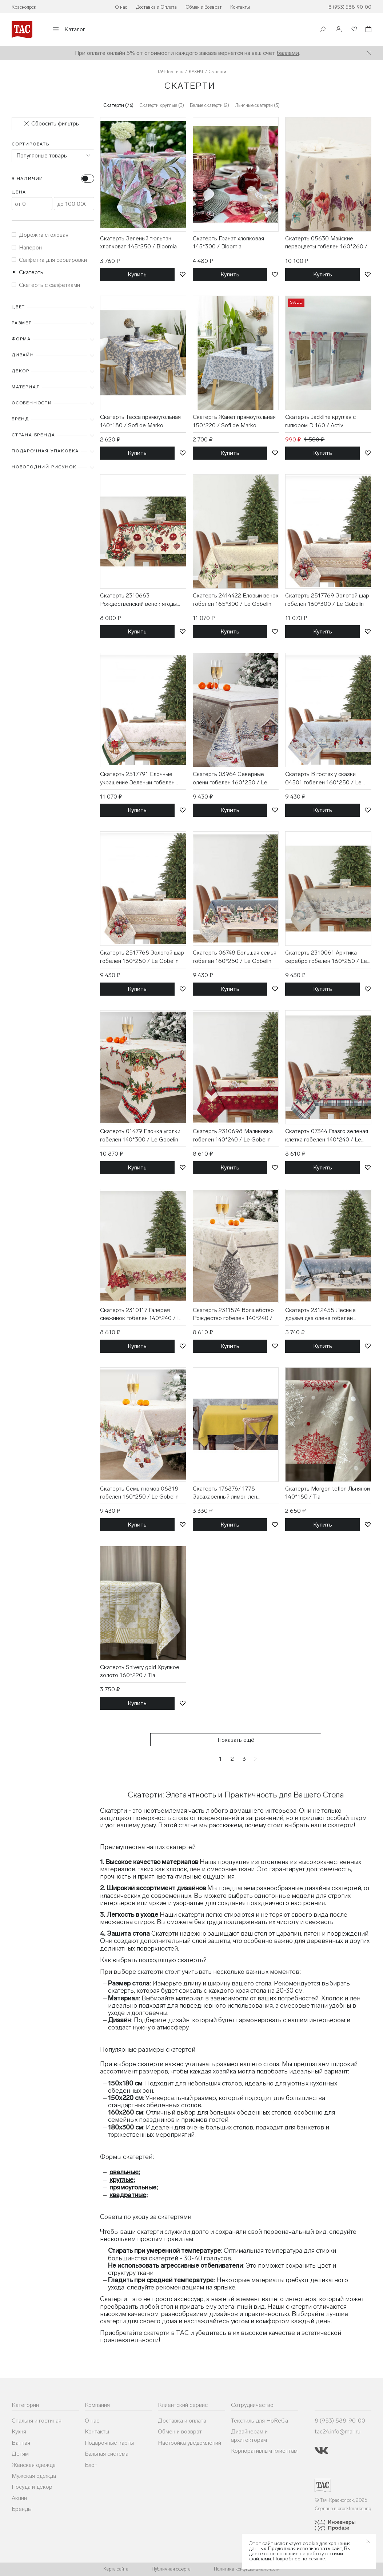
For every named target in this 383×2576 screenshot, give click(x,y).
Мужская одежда (34, 2475)
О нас (121, 7)
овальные (124, 2172)
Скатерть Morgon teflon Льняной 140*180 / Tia (327, 1492)
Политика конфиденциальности (247, 2569)
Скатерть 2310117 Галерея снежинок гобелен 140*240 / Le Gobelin (142, 1315)
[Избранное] (353, 30)
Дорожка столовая (40, 234)
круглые (121, 2180)
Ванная (21, 2442)
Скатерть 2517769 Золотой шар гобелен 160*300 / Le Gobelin (327, 599)
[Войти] (338, 30)
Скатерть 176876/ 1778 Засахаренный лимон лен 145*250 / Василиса (225, 1493)
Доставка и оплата (182, 2420)
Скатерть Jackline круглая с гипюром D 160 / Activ (320, 420)
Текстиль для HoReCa (259, 2420)
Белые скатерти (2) (209, 105)
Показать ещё (236, 1739)
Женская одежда (34, 2464)
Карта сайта (115, 2569)
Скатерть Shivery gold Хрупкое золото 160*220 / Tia (139, 1671)
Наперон (27, 247)
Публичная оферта (171, 2569)
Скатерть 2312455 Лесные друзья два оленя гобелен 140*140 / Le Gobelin (320, 1315)
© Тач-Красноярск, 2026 (341, 2500)
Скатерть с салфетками (46, 284)
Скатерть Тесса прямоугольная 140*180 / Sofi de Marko (140, 420)
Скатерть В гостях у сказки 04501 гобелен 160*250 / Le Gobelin (323, 779)
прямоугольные (132, 2187)
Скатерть (27, 272)
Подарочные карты (109, 2442)
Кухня (19, 2431)
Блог (91, 2464)
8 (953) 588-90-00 (349, 7)
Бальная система (106, 2453)
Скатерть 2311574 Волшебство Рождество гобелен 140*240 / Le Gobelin (233, 1315)
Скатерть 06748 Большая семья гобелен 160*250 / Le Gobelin (234, 956)
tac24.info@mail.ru (337, 2431)
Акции (19, 2498)
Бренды (22, 2508)
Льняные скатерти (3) (257, 105)
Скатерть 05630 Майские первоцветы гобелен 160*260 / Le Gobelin (326, 243)
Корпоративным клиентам (264, 2450)
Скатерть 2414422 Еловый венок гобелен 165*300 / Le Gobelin (236, 599)
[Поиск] (323, 30)
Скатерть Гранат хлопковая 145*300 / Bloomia (228, 242)
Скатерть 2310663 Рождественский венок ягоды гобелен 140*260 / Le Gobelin (139, 600)
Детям (20, 2453)
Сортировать (30, 144)
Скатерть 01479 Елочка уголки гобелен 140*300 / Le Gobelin (140, 1135)
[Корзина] (367, 30)
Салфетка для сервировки (49, 259)
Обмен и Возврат (203, 7)
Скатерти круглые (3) (161, 105)
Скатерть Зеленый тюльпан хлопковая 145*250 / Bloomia (138, 242)
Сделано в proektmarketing (343, 2508)
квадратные (127, 2195)
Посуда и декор (32, 2486)
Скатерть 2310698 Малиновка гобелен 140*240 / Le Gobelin (233, 1135)
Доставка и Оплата (156, 7)
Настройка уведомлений (189, 2442)
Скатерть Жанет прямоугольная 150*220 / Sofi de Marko (234, 420)
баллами (288, 52)
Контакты (240, 7)
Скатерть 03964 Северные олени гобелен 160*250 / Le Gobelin (230, 779)
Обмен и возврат (180, 2431)
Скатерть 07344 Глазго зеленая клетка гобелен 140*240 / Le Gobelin (326, 1136)
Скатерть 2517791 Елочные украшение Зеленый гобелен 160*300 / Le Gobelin (137, 779)
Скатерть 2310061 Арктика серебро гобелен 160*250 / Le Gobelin (326, 957)
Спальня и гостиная (36, 2420)
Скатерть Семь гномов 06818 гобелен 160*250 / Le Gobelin (139, 1492)
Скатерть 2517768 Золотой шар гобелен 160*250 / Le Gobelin (142, 956)
